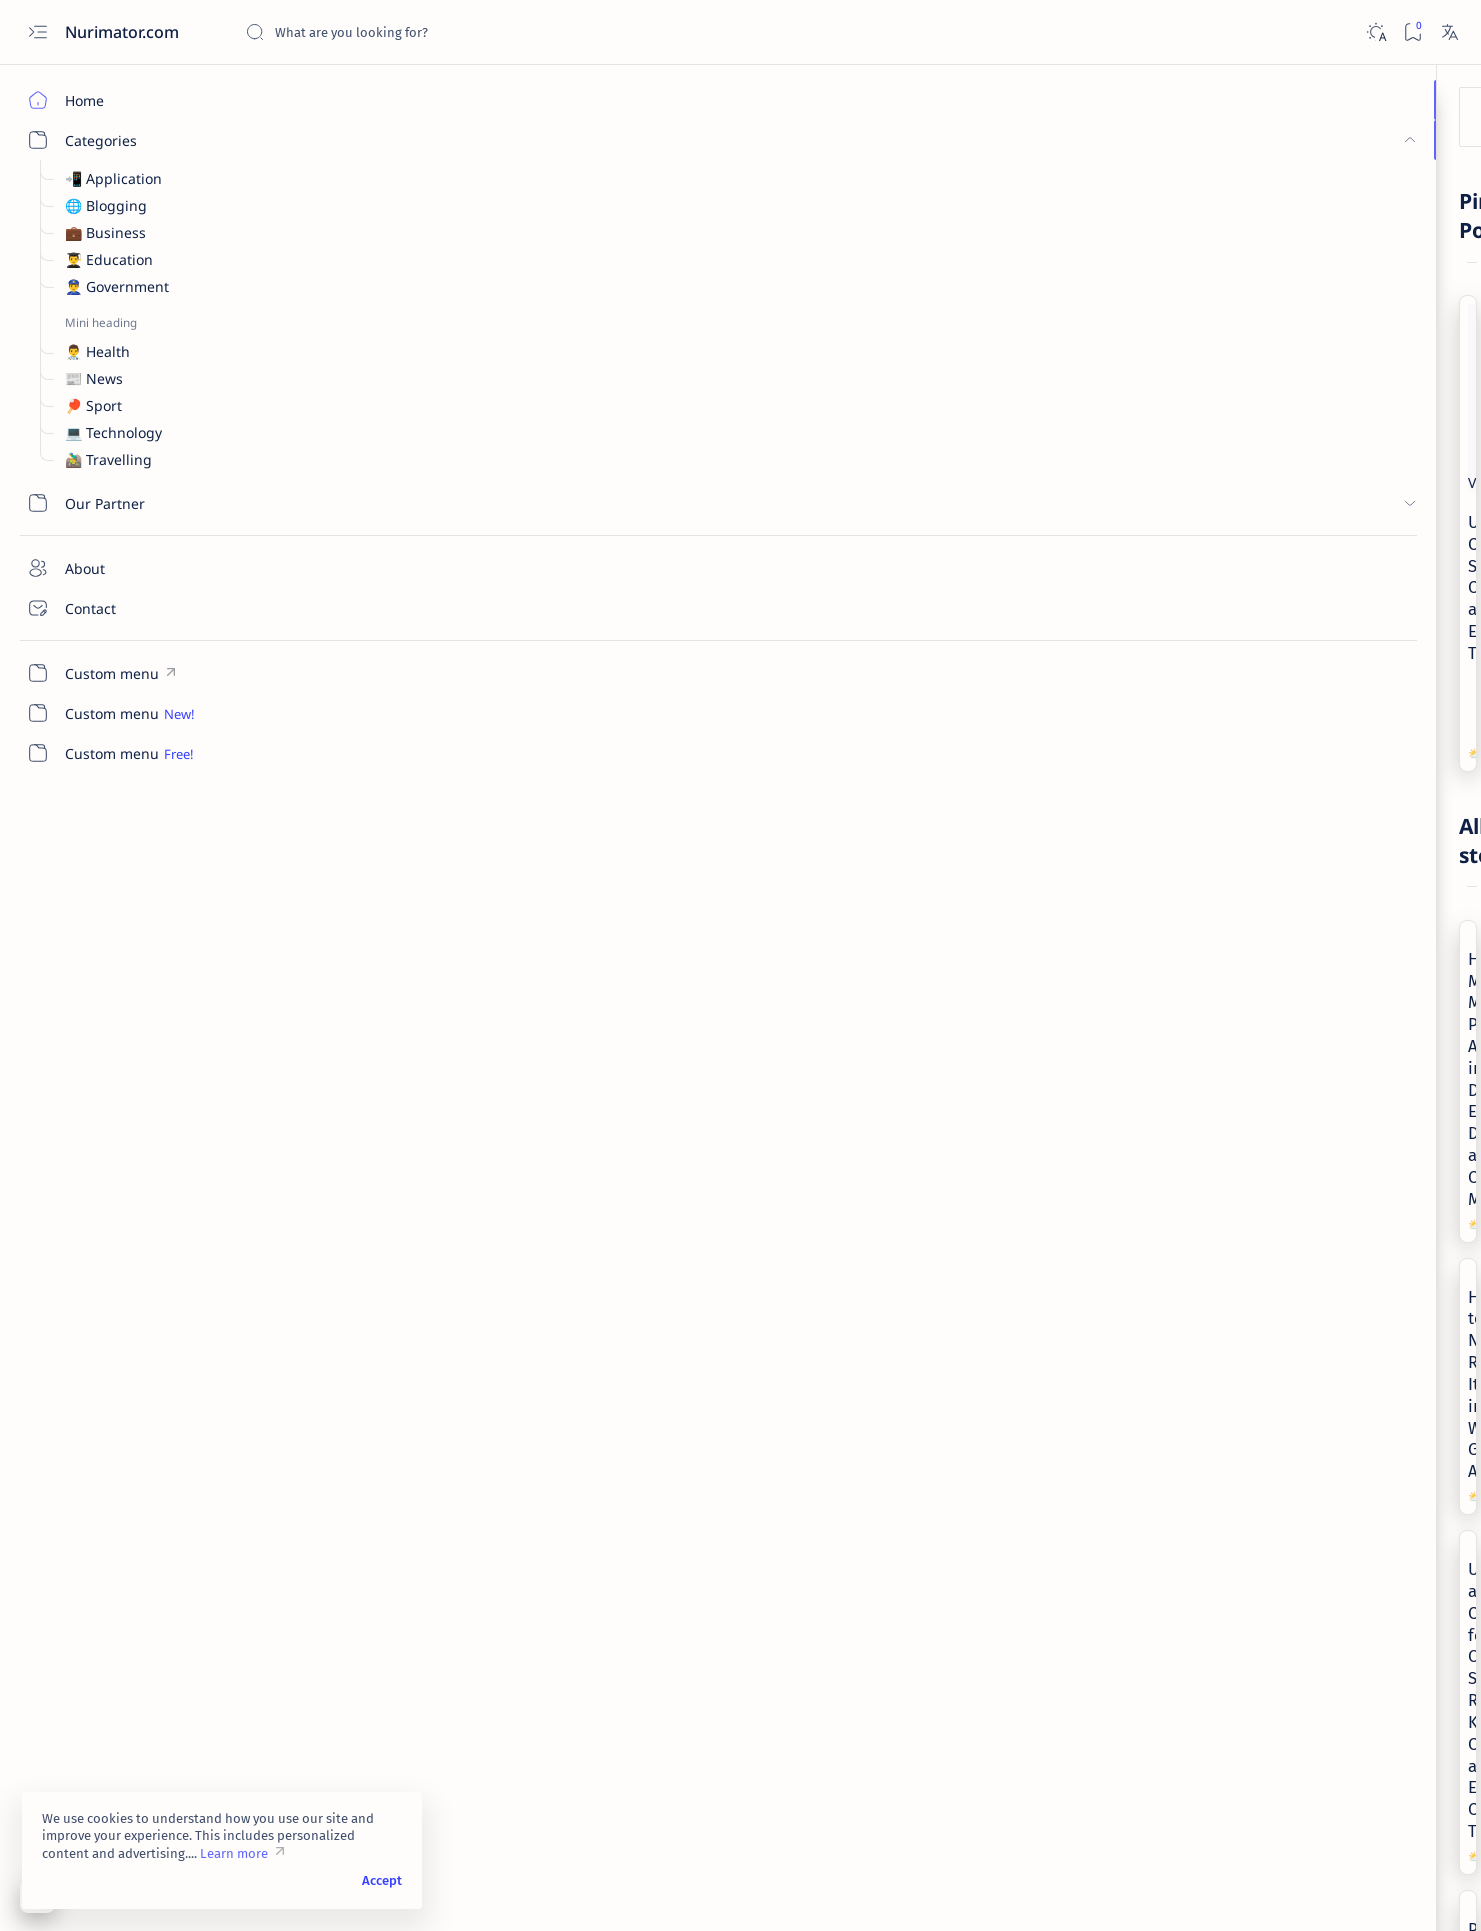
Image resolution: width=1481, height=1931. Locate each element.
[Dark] (1375, 32)
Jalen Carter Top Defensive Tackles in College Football (390, 1360)
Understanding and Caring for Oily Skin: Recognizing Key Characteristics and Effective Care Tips (991, 753)
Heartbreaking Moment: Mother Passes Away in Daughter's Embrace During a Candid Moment (394, 743)
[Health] (617, 379)
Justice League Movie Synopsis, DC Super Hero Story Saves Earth (691, 1360)
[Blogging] (1387, 1126)
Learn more (234, 1853)
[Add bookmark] (540, 265)
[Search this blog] (395, 32)
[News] (295, 811)
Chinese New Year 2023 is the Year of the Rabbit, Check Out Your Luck (992, 1046)
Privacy (1343, 1505)
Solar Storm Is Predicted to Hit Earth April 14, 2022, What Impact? (987, 1630)
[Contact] (115, 608)
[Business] (1262, 420)
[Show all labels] (1223, 1323)
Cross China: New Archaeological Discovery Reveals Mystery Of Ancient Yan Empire (1321, 729)
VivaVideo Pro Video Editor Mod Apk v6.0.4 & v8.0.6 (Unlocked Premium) (1319, 842)
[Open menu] (37, 32)
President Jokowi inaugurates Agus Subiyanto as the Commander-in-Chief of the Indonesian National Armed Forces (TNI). (693, 1067)
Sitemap (1408, 1505)
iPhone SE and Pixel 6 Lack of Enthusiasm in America (672, 1630)
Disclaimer (1272, 1505)
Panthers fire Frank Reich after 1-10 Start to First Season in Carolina (390, 1046)
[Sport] (294, 1125)
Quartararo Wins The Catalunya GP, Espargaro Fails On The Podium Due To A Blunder (394, 1641)
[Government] (615, 1125)
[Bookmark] (1412, 32)
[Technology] (911, 1395)
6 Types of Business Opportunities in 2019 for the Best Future (1328, 617)
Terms (1205, 1505)
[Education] (1387, 1176)
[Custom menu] (115, 673)
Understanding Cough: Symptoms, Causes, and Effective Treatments (835, 299)
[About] (115, 568)
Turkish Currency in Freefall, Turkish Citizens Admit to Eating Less (1322, 461)
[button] (470, 561)
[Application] (1268, 801)
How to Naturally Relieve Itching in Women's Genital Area (692, 732)
